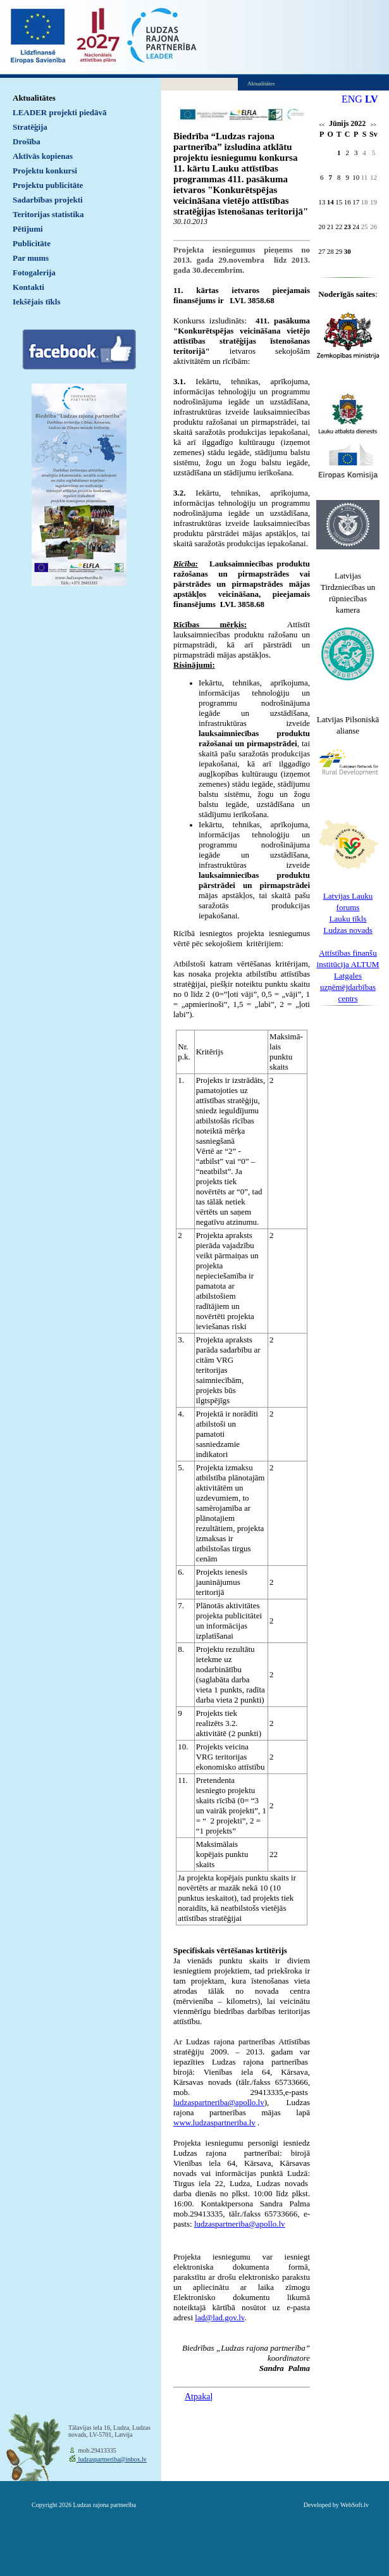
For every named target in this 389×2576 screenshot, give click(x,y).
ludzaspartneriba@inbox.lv (112, 2459)
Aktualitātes (34, 98)
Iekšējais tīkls (36, 301)
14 (330, 202)
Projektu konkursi (45, 170)
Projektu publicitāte (48, 185)
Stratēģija (30, 127)
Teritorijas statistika (48, 214)
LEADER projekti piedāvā (60, 112)
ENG (352, 99)
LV (371, 99)
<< (321, 125)
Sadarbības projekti (48, 199)
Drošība (26, 141)
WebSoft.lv (354, 2504)
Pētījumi (28, 229)
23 (347, 226)
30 (347, 251)
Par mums (31, 258)
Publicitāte (32, 243)
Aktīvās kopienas (43, 156)
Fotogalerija (34, 272)
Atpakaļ (199, 2396)
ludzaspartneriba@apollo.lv (239, 2224)
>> (373, 125)
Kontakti (28, 287)
